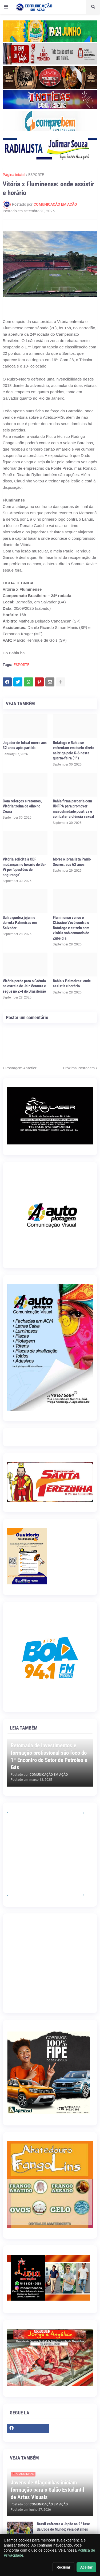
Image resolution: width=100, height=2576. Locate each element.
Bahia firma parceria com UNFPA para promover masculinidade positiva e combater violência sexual (73, 809)
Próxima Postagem (79, 1068)
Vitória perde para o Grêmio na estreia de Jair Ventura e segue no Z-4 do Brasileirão (24, 986)
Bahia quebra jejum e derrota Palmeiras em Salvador (20, 922)
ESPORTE (36, 174)
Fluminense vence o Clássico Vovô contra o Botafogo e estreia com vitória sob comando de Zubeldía (71, 928)
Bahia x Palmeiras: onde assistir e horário (72, 984)
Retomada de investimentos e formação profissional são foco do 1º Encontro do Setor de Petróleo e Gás (49, 1756)
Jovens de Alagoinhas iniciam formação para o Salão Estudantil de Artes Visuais (47, 2489)
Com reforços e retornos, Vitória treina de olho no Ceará (22, 806)
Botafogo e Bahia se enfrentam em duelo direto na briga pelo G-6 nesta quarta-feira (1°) (73, 750)
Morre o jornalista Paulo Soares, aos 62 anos (72, 862)
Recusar (63, 2567)
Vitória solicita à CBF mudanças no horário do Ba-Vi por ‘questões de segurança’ (24, 867)
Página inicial (14, 174)
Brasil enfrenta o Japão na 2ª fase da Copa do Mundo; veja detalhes (63, 2527)
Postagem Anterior (21, 1068)
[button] (6, 6)
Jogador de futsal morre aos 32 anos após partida (25, 745)
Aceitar (86, 2567)
